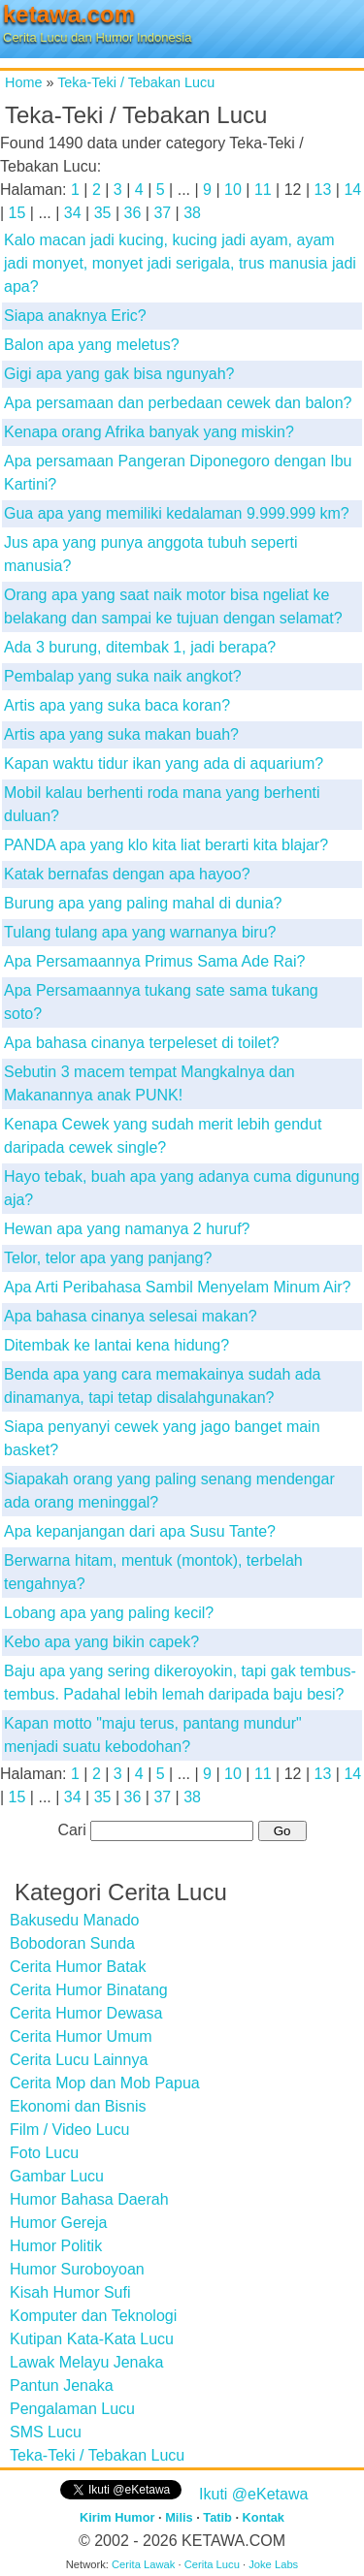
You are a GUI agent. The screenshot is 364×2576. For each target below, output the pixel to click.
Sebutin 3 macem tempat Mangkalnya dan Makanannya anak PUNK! (149, 1083)
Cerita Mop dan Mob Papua (105, 2083)
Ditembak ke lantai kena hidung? (116, 1345)
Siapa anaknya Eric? (75, 315)
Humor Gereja (58, 2222)
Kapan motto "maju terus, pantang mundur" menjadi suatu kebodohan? (153, 1735)
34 (73, 213)
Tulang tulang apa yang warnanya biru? (140, 932)
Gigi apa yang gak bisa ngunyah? (119, 374)
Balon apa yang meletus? (92, 344)
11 (263, 189)
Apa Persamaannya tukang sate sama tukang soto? (161, 1002)
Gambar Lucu (57, 2176)
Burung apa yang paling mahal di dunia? (142, 903)
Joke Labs (273, 2564)
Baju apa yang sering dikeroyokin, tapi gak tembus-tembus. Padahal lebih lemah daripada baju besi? (180, 1682)
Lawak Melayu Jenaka (86, 2362)
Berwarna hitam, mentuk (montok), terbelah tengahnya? (153, 1572)
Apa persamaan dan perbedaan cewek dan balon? (178, 403)
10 (233, 189)
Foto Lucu (44, 2153)
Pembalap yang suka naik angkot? (123, 676)
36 (133, 213)
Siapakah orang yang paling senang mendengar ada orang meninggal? (169, 1491)
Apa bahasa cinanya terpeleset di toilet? (142, 1042)
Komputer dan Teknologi (93, 2315)
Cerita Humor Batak (78, 1966)
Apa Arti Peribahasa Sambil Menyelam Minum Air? (177, 1287)
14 (352, 189)
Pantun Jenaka (62, 2385)
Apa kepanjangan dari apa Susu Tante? (140, 1531)
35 (103, 213)
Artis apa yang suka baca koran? (117, 705)
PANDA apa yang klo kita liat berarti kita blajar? (166, 845)
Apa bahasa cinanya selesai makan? (130, 1316)
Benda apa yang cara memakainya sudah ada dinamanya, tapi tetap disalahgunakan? (162, 1386)
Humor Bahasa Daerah (89, 2199)
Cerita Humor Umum (81, 2036)
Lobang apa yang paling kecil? (109, 1613)
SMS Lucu (46, 2432)
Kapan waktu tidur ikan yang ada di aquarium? (163, 763)
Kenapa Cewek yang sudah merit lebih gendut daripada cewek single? (162, 1136)
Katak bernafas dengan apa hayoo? (127, 874)
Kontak (263, 2517)
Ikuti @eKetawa (253, 2494)
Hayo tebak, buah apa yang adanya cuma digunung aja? (182, 1188)
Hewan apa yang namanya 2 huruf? (127, 1229)
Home (23, 82)
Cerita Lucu (212, 2564)
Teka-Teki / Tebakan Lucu (136, 82)
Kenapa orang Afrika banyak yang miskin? (149, 432)
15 (17, 213)
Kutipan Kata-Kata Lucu (92, 2339)
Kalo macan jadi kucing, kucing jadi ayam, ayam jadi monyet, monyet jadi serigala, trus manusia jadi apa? (180, 263)
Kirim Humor (117, 2517)
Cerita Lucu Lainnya (79, 2059)
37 (162, 213)
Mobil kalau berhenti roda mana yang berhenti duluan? (162, 804)
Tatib (217, 2517)
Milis (178, 2517)
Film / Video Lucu (69, 2129)
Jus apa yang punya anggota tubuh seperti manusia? (150, 554)
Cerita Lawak (143, 2564)
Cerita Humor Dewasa (86, 2013)
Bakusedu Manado (74, 1920)
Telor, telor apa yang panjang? (108, 1258)
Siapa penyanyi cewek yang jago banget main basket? (162, 1438)
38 (192, 213)
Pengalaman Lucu (72, 2409)
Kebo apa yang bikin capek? (101, 1642)
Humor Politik (56, 2246)
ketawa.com (69, 14)
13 (323, 189)
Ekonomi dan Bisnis (78, 2106)
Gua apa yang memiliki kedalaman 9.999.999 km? (176, 513)
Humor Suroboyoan (77, 2269)
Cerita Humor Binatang (89, 1990)
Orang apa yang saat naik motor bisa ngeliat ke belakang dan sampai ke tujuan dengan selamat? (173, 606)
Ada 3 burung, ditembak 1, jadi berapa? (140, 647)
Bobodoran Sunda (72, 1943)
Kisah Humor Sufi (70, 2292)
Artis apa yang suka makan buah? (121, 734)
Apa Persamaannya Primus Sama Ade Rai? (154, 961)
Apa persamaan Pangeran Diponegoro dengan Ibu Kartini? (178, 473)
